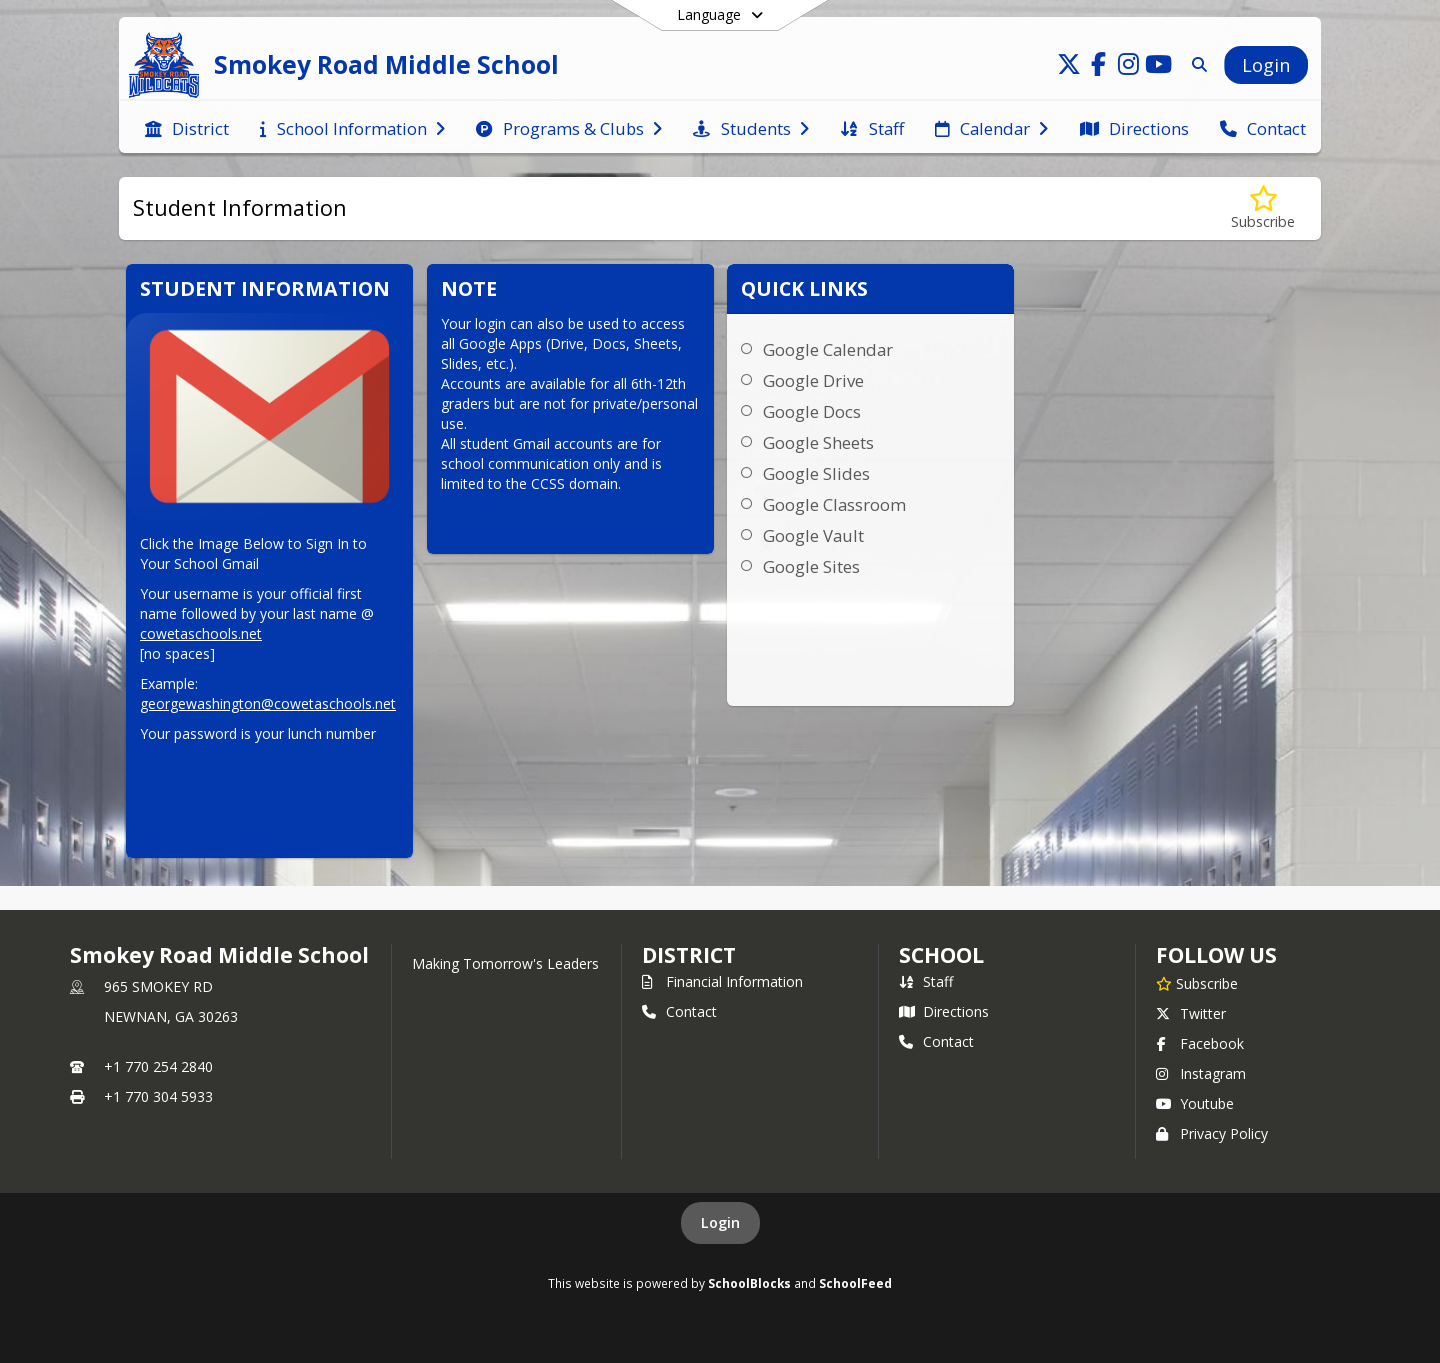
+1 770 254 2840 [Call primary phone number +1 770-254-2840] (158, 1066)
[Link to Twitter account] (1069, 67)
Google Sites (811, 566)
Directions (944, 1011)
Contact (679, 1011)
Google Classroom (834, 504)
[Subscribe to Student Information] (1263, 208)
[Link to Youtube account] (1159, 67)
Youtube (1195, 1103)
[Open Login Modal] (1266, 65)
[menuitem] (187, 127)
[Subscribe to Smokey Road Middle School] (1197, 983)
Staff (926, 981)
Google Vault (813, 535)
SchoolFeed (855, 1283)
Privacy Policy (1212, 1133)
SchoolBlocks (749, 1283)
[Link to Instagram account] (1129, 67)
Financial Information (722, 981)
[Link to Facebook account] (1099, 67)
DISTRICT (689, 955)
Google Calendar (828, 349)
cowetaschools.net (201, 633)
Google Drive (813, 380)
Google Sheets (818, 442)
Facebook (1200, 1043)
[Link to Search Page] (1195, 64)
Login (720, 1222)
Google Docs (812, 411)
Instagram (1201, 1073)
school (941, 955)
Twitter (1191, 1013)
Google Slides (816, 473)
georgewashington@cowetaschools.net (268, 703)
